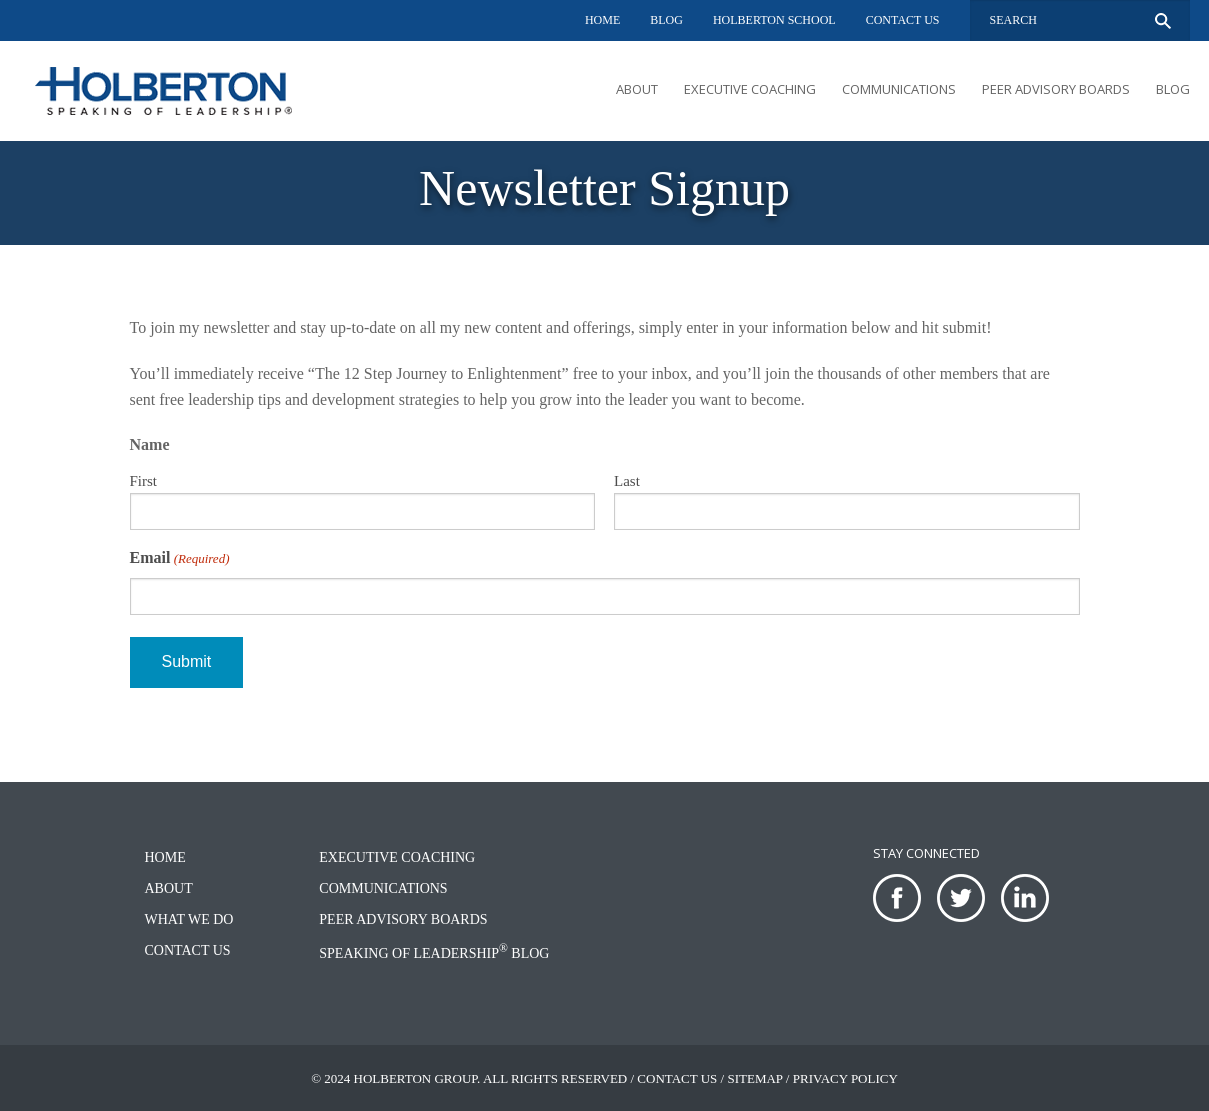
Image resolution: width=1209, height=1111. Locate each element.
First (144, 481)
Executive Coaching (750, 89)
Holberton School (774, 20)
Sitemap (754, 1078)
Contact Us (903, 20)
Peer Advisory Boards (1056, 89)
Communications (899, 89)
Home (602, 20)
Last (627, 481)
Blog (666, 20)
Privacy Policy (845, 1078)
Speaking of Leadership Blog (434, 953)
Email (180, 559)
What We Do (189, 919)
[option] (604, 193)
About (637, 89)
